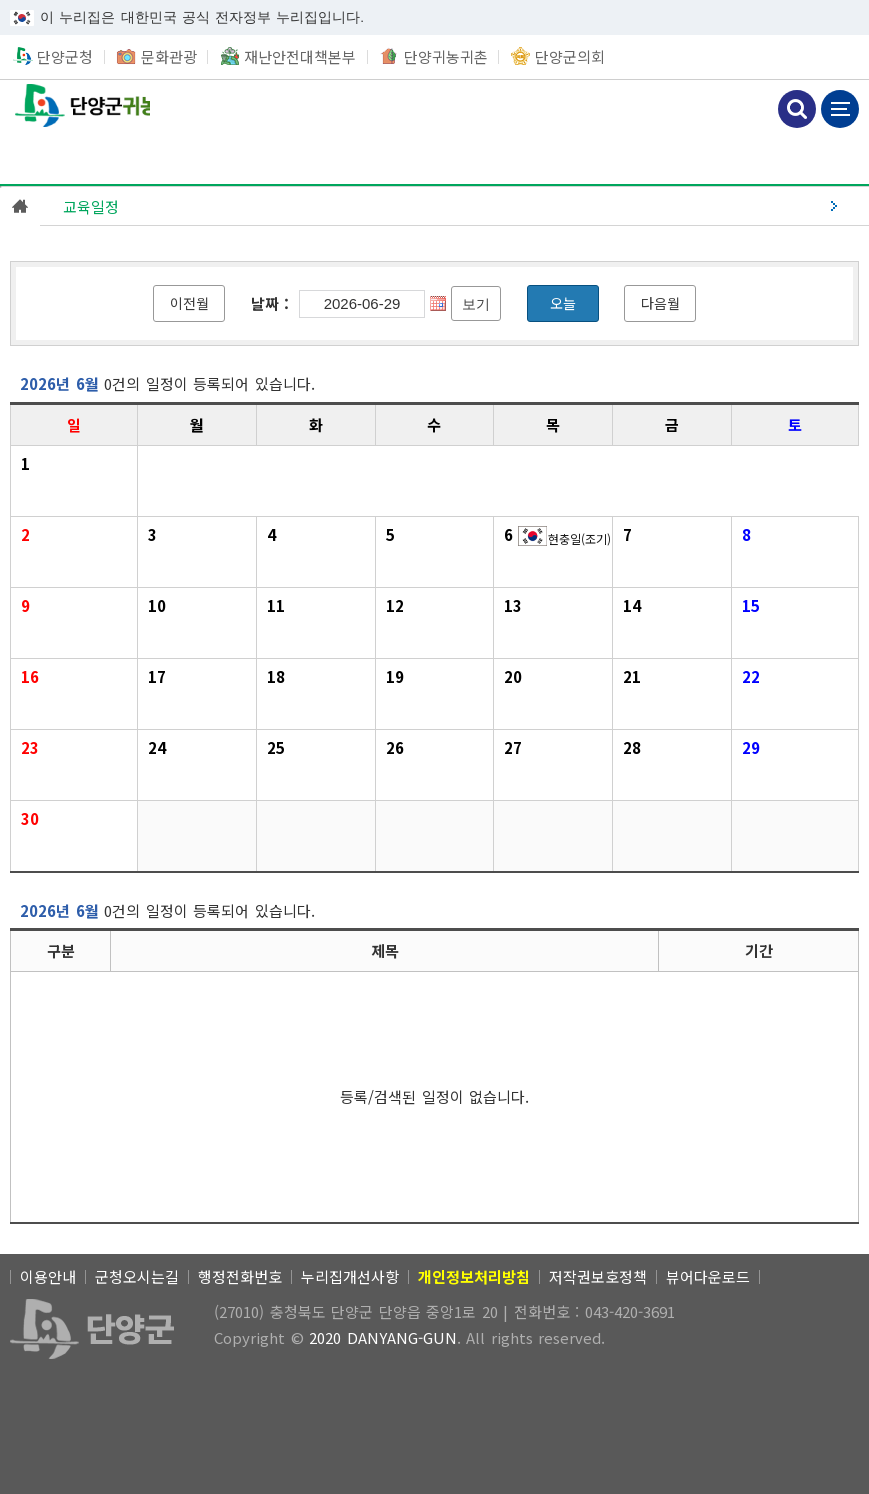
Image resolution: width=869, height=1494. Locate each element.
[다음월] (660, 303)
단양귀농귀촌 (446, 56)
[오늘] (563, 303)
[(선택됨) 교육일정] (454, 206)
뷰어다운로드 (708, 1276)
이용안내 (48, 1276)
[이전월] (189, 303)
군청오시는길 (137, 1276)
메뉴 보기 (840, 109)
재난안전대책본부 (300, 56)
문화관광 (169, 56)
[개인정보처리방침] (474, 1276)
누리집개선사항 (350, 1276)
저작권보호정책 (598, 1276)
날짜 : (270, 303)
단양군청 (65, 56)
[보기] (476, 303)
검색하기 (797, 109)
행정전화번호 (240, 1276)
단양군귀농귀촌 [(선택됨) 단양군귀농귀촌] (75, 106)
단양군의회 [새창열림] (570, 56)
